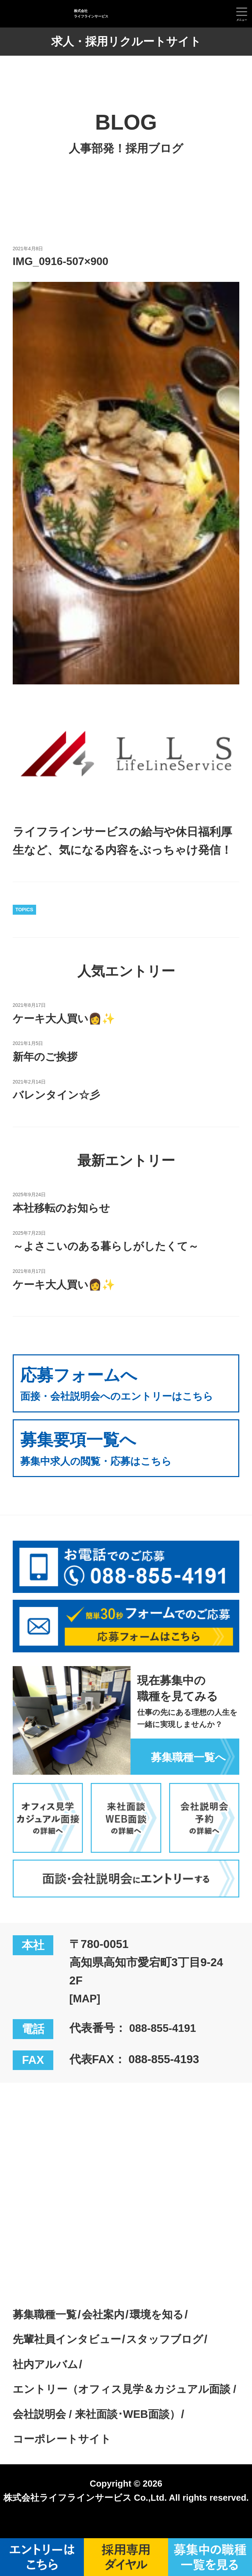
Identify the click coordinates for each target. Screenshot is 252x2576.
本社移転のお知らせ (64, 1207)
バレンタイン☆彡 (59, 1094)
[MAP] (85, 2016)
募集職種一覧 (47, 2332)
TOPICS (24, 909)
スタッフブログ (174, 2357)
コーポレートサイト (65, 2457)
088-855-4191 (164, 2046)
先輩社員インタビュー (70, 2357)
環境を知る (165, 2332)
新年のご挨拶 (47, 1056)
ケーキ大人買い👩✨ (67, 1018)
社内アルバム (47, 2382)
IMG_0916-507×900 (63, 261)
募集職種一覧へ (186, 1775)
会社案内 (108, 2332)
